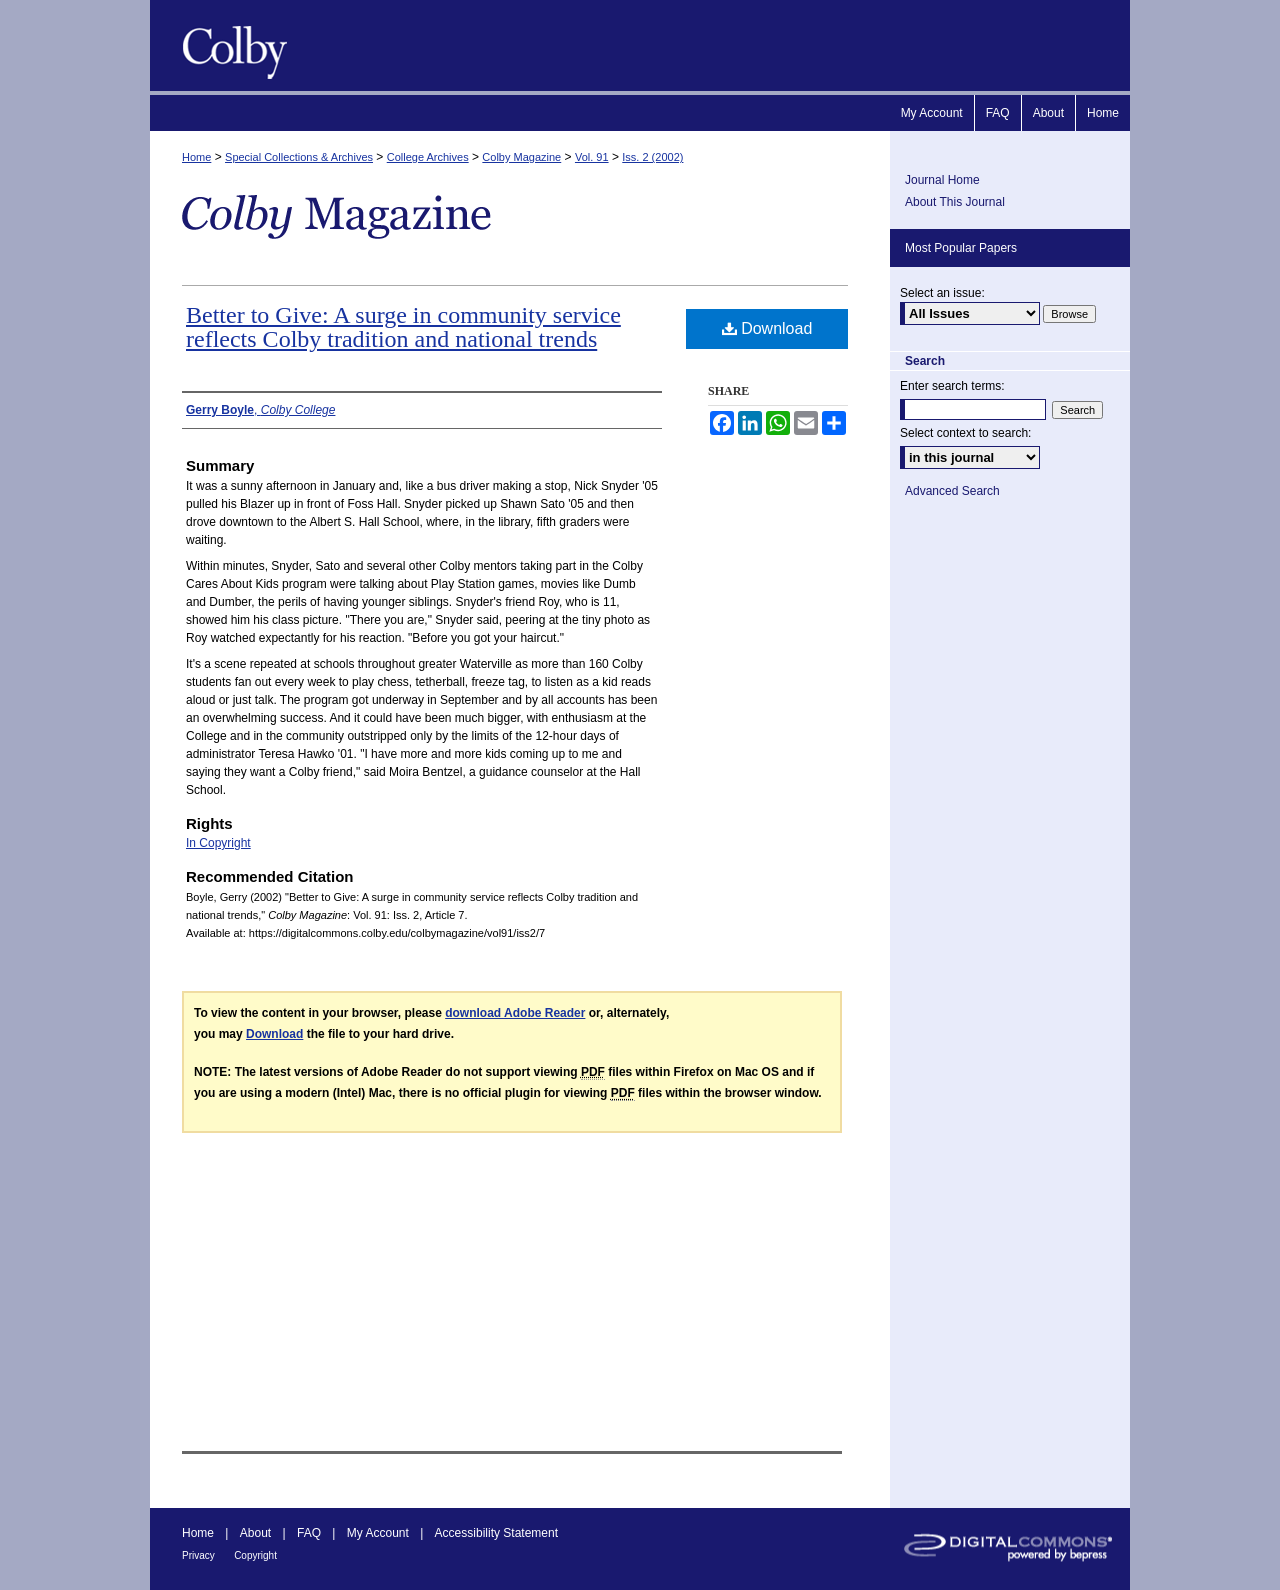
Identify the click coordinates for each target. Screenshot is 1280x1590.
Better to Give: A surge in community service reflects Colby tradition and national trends (403, 327)
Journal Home (942, 180)
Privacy (198, 1555)
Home (196, 157)
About (255, 1533)
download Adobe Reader (515, 1013)
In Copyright (218, 843)
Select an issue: (942, 293)
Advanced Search (952, 491)
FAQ (309, 1533)
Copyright (255, 1555)
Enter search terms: (952, 386)
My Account (378, 1533)
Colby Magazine (230, 45)
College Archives (428, 157)
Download (767, 328)
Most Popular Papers (961, 248)
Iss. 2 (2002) (652, 157)
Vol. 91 (592, 157)
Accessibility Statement (496, 1533)
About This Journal (955, 202)
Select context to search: (965, 433)
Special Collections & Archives (299, 157)
